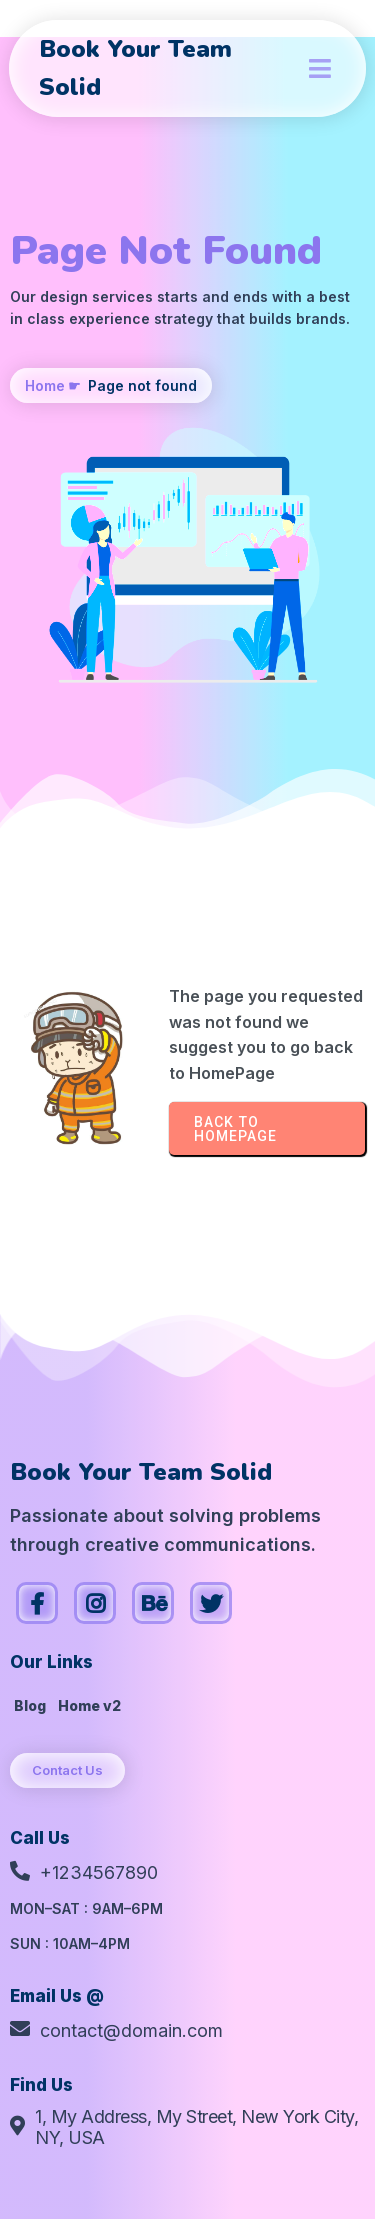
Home (45, 385)
